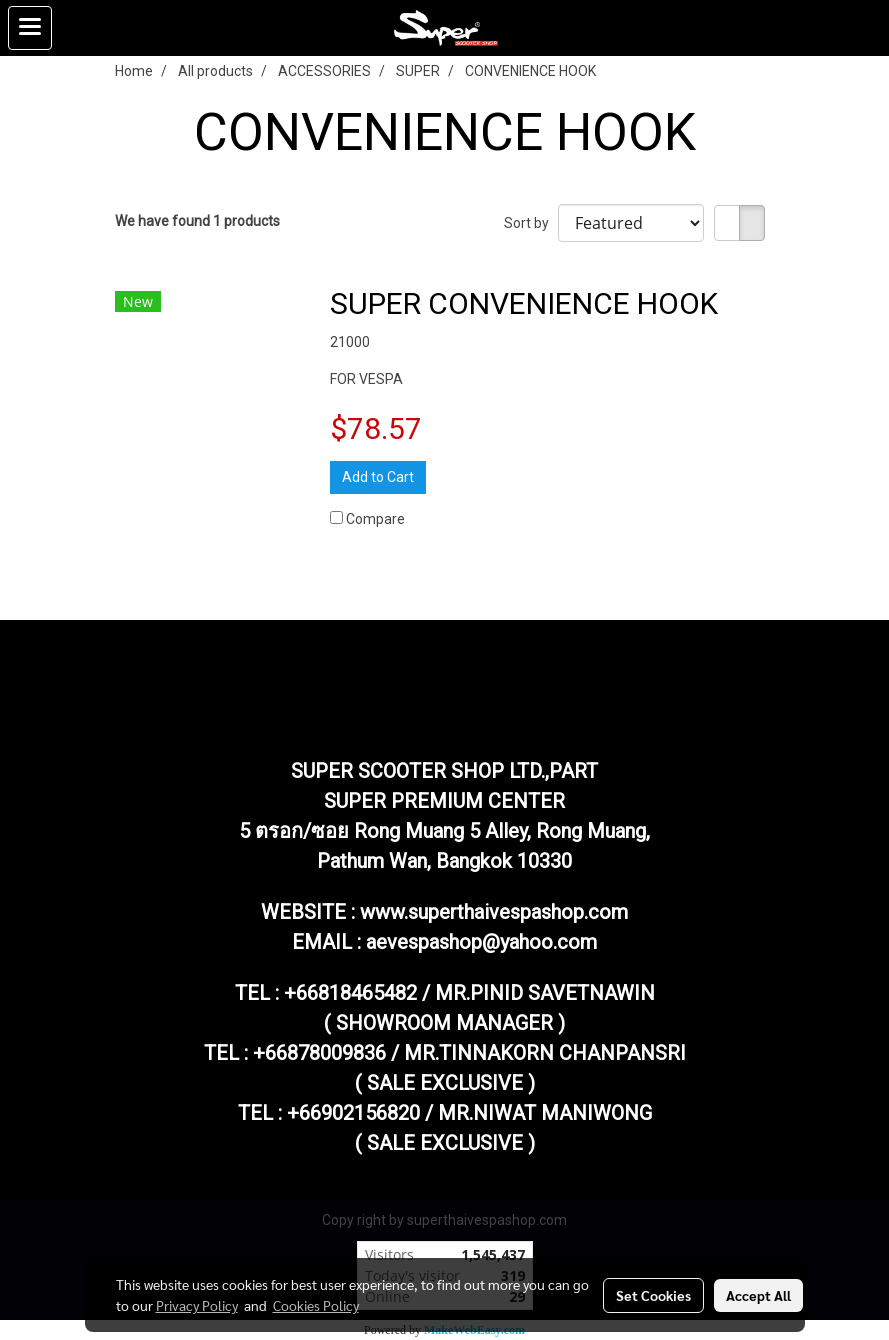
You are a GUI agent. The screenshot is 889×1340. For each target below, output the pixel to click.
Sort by (531, 223)
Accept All (758, 1295)
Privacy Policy (197, 1305)
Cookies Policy (316, 1305)
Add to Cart (378, 477)
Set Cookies (653, 1295)
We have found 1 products (197, 221)
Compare (375, 519)
